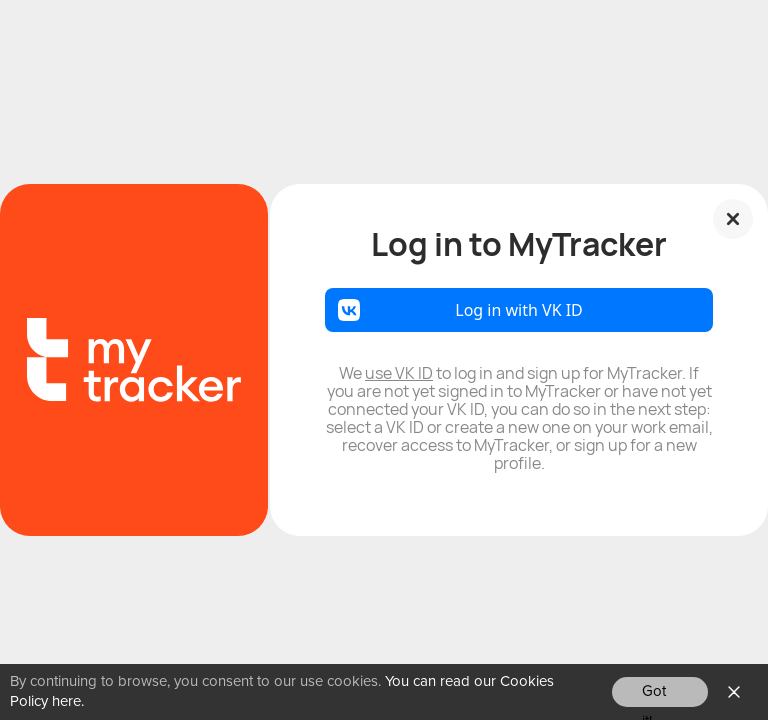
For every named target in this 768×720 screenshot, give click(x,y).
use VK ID (399, 373)
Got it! (654, 695)
